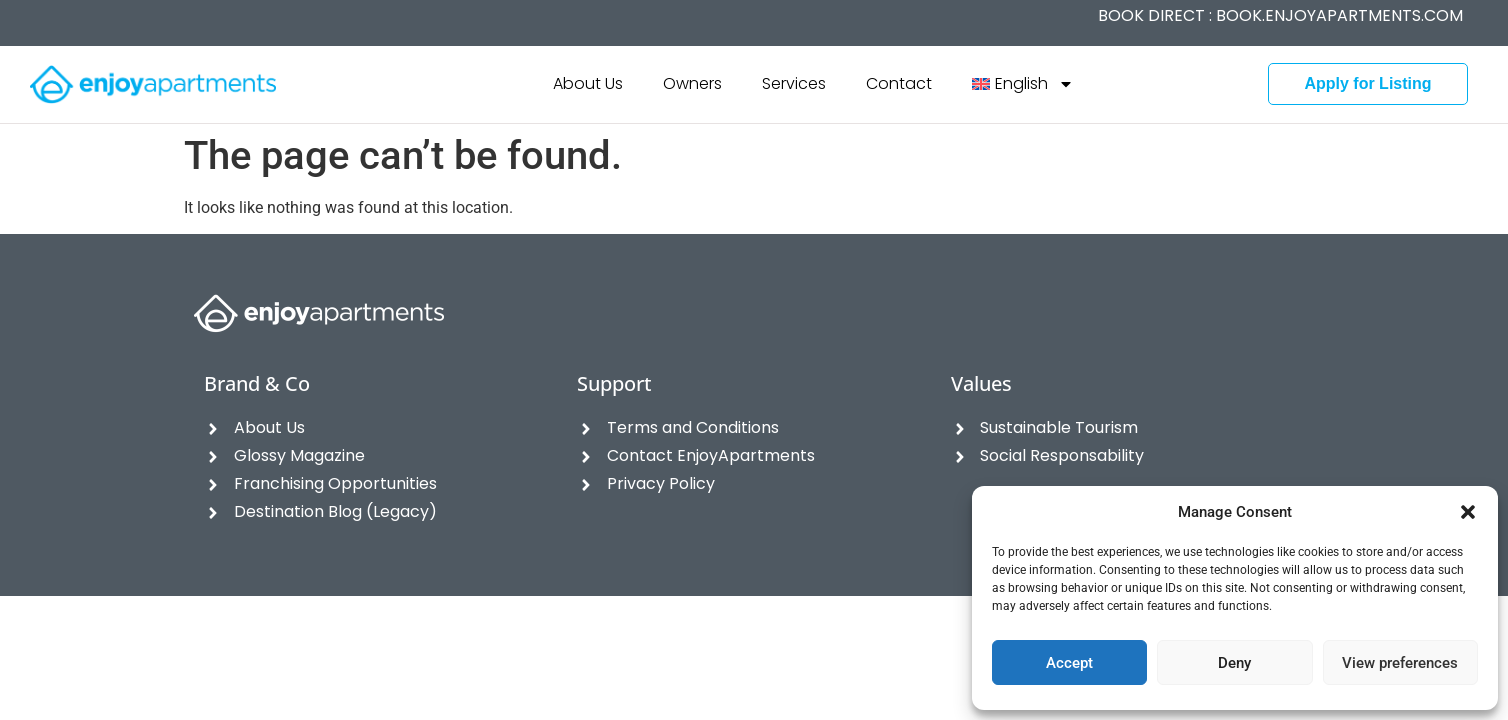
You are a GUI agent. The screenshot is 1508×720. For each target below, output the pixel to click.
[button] (1468, 512)
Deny (1234, 663)
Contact (899, 83)
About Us (588, 83)
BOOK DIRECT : (1280, 15)
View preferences (1400, 663)
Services (794, 83)
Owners (692, 83)
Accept (1069, 663)
